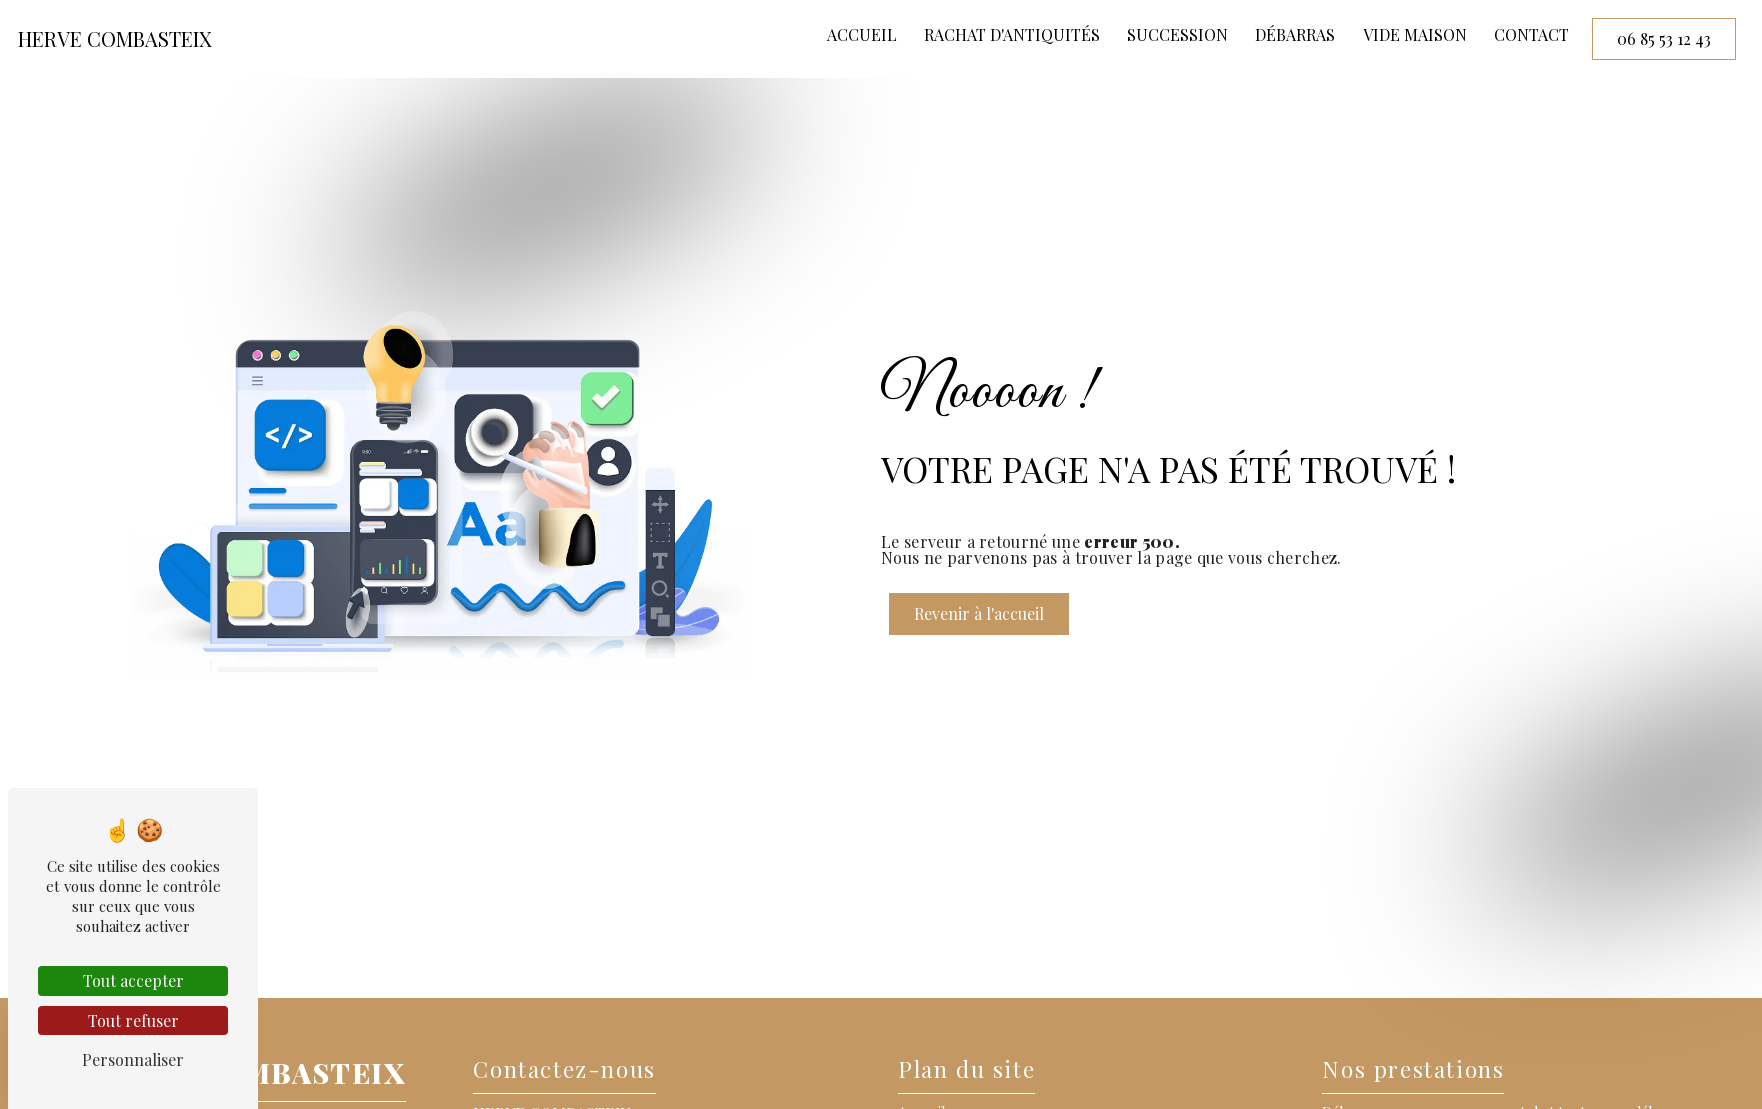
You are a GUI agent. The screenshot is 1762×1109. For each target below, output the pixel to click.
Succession (1177, 34)
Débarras (1295, 34)
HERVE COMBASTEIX (115, 38)
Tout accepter (133, 980)
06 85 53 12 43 (1664, 38)
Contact (1531, 34)
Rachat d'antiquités (1012, 34)
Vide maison (1415, 34)
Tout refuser (133, 1020)
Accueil (862, 34)
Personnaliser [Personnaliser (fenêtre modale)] (133, 1059)
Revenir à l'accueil (979, 613)
